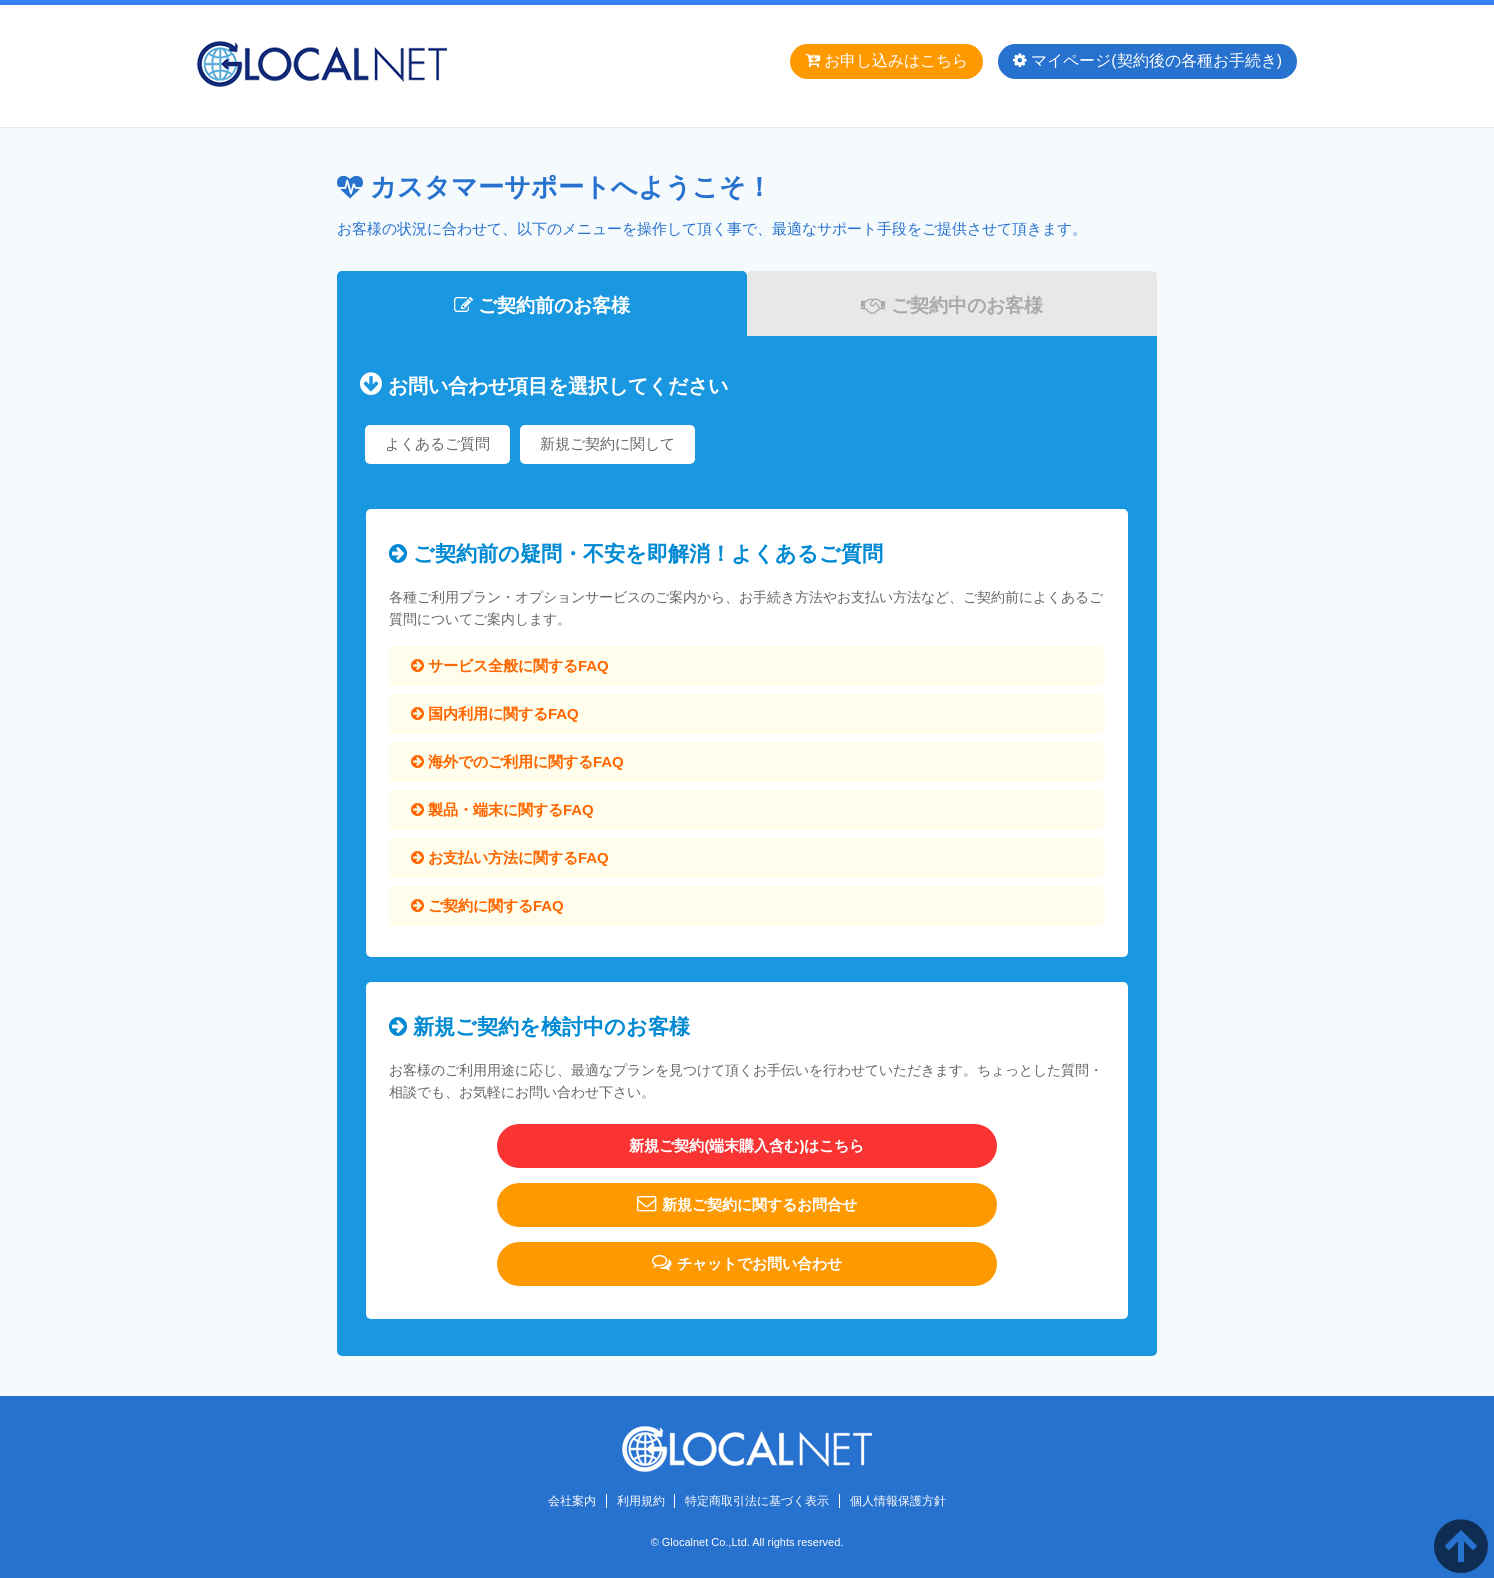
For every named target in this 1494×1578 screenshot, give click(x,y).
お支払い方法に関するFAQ (510, 857)
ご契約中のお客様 (951, 305)
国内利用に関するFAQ (495, 713)
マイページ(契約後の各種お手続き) (1147, 60)
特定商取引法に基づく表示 (757, 1501)
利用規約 (641, 1501)
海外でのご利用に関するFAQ (517, 761)
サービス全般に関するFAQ (510, 665)
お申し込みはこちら (886, 60)
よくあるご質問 (437, 443)
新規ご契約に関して (607, 443)
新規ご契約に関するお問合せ (746, 1204)
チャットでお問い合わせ (746, 1263)
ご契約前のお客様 (542, 305)
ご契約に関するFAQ (487, 905)
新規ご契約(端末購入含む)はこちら (746, 1145)
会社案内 (572, 1501)
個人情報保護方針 (898, 1501)
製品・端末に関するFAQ (502, 809)
